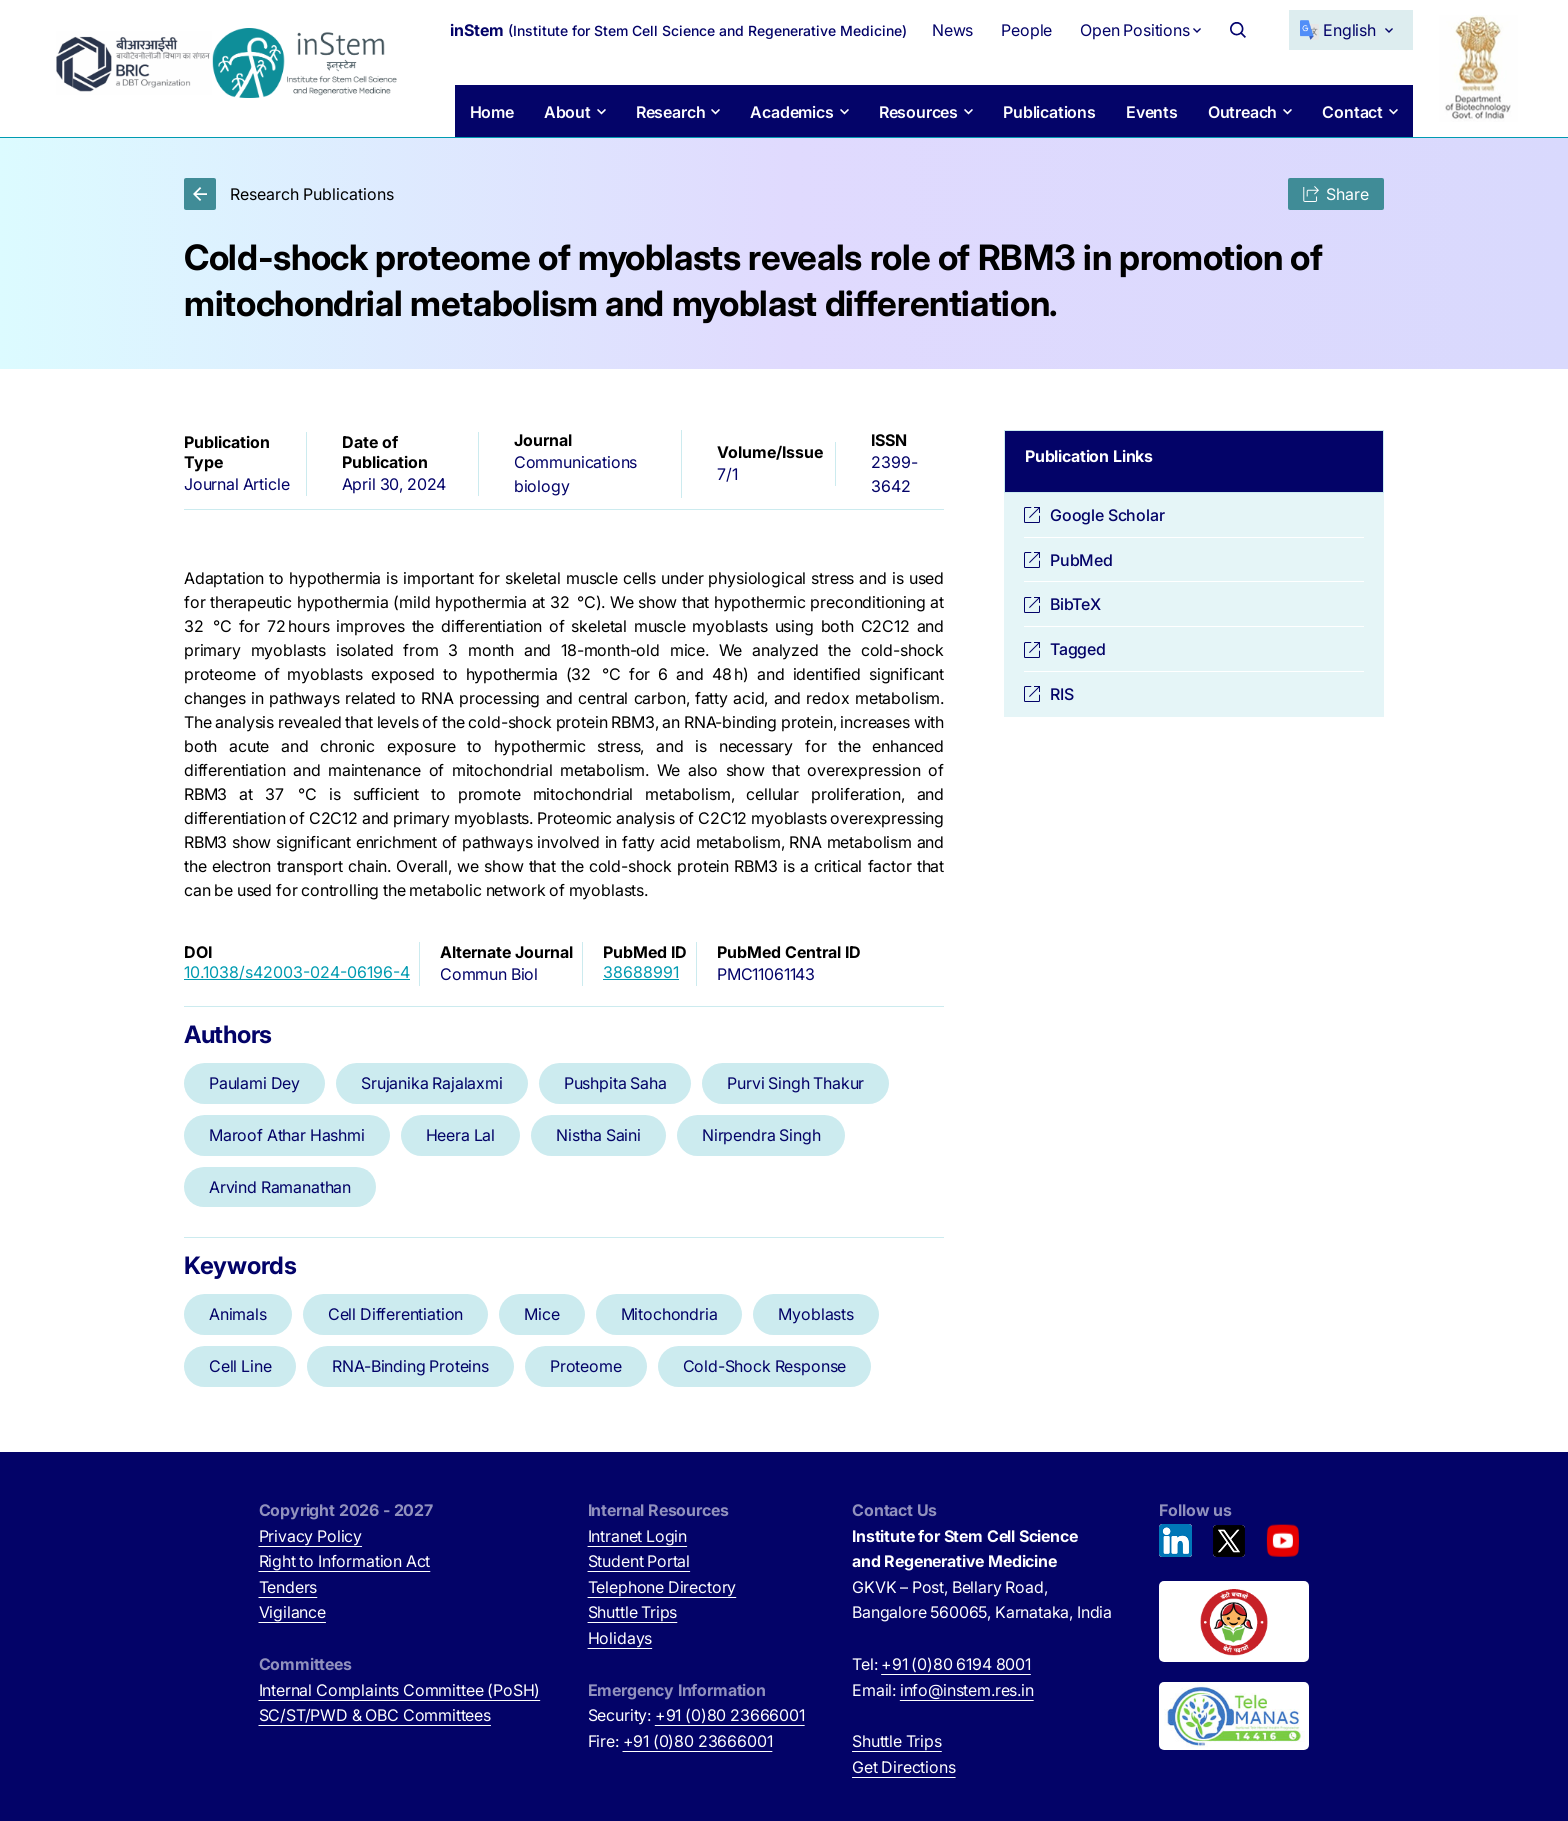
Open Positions (1135, 30)
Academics (791, 112)
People (1026, 30)
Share (1336, 194)
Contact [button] (1352, 112)
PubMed (1081, 560)
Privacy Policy (311, 1536)
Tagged (1078, 649)
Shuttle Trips (633, 1612)
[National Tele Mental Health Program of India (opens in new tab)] (1234, 1716)
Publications (1049, 112)
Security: (696, 1715)
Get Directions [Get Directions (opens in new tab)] (904, 1767)
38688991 (641, 972)
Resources (917, 112)
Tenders (288, 1587)
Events (1152, 112)
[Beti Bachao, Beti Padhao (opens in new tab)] (1234, 1622)
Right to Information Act (345, 1561)
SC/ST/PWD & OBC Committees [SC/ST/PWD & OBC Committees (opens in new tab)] (375, 1715)
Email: (943, 1690)
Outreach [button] (1243, 112)
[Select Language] (1351, 30)
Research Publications (289, 194)
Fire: (680, 1741)
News (952, 30)
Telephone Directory (662, 1587)
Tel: (941, 1664)
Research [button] (670, 112)
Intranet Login (638, 1536)
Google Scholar (1107, 515)
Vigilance (292, 1612)
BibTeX (1075, 604)
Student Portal (639, 1561)
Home (491, 112)
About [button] (566, 112)
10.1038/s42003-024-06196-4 (297, 972)
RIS (1061, 694)
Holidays (620, 1638)
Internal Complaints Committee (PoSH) (400, 1690)
